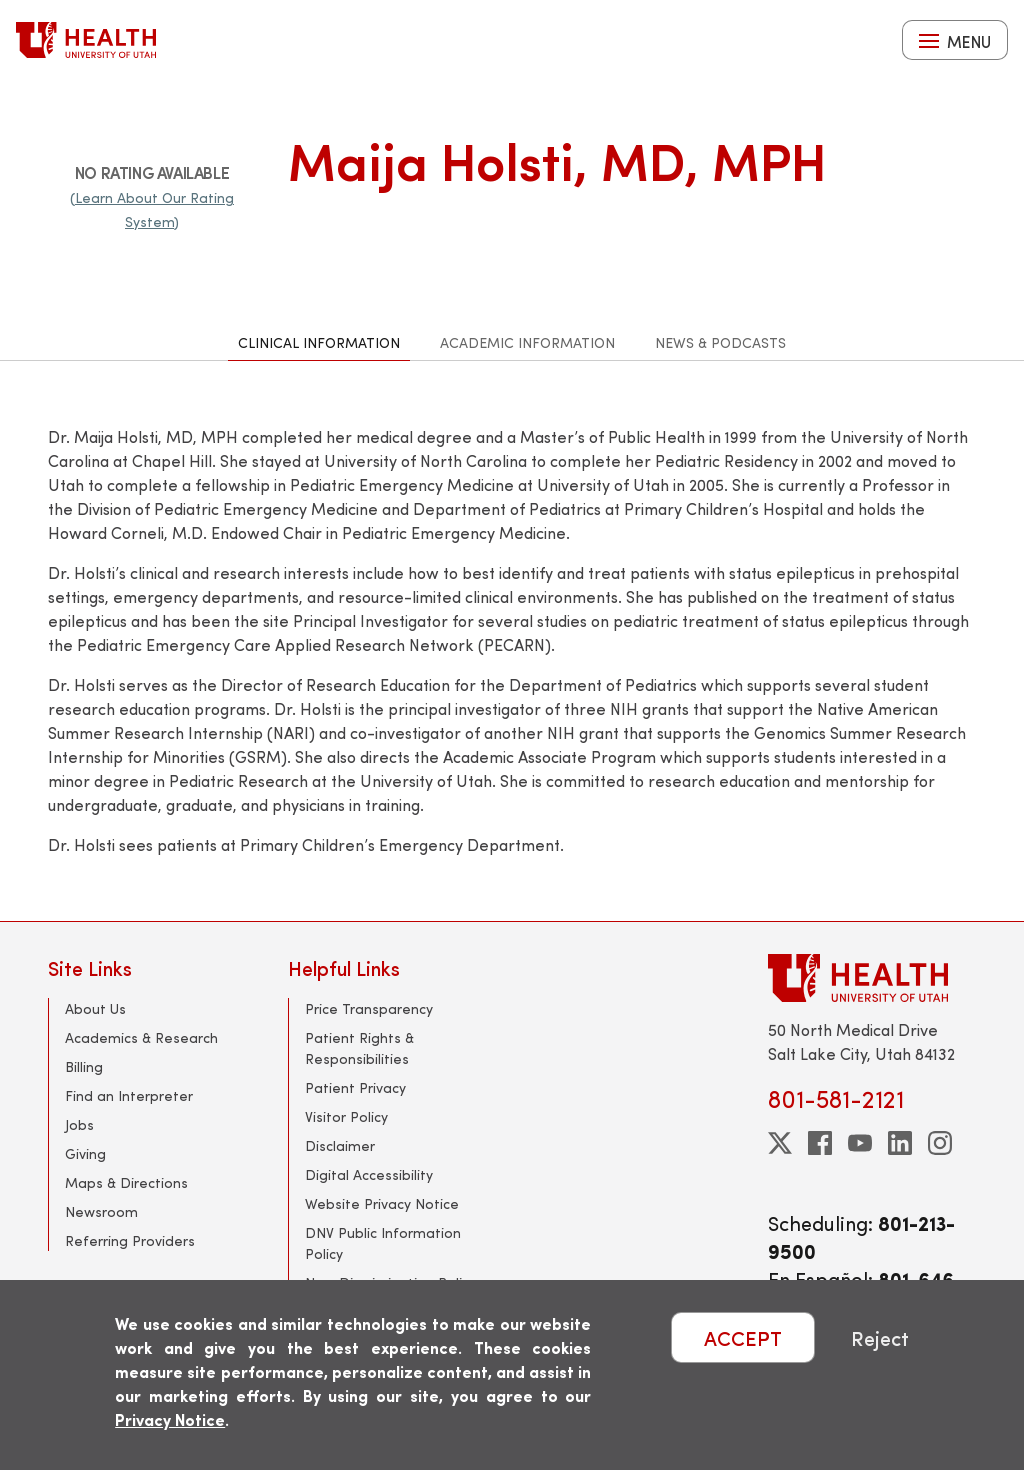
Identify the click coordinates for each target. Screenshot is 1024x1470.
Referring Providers (130, 1240)
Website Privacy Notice (382, 1203)
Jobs (79, 1124)
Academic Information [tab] (527, 342)
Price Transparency (369, 1008)
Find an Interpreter (129, 1095)
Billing (84, 1066)
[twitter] (780, 1143)
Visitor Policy (346, 1116)
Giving (85, 1153)
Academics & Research (141, 1037)
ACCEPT (743, 1337)
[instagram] (940, 1143)
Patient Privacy (355, 1087)
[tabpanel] (512, 641)
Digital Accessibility (369, 1174)
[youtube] (860, 1143)
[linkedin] (900, 1143)
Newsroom (101, 1211)
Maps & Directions (126, 1182)
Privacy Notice (170, 1419)
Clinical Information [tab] (319, 342)
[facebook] (820, 1143)
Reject (880, 1337)
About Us (95, 1008)
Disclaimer (340, 1145)
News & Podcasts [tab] (720, 342)
